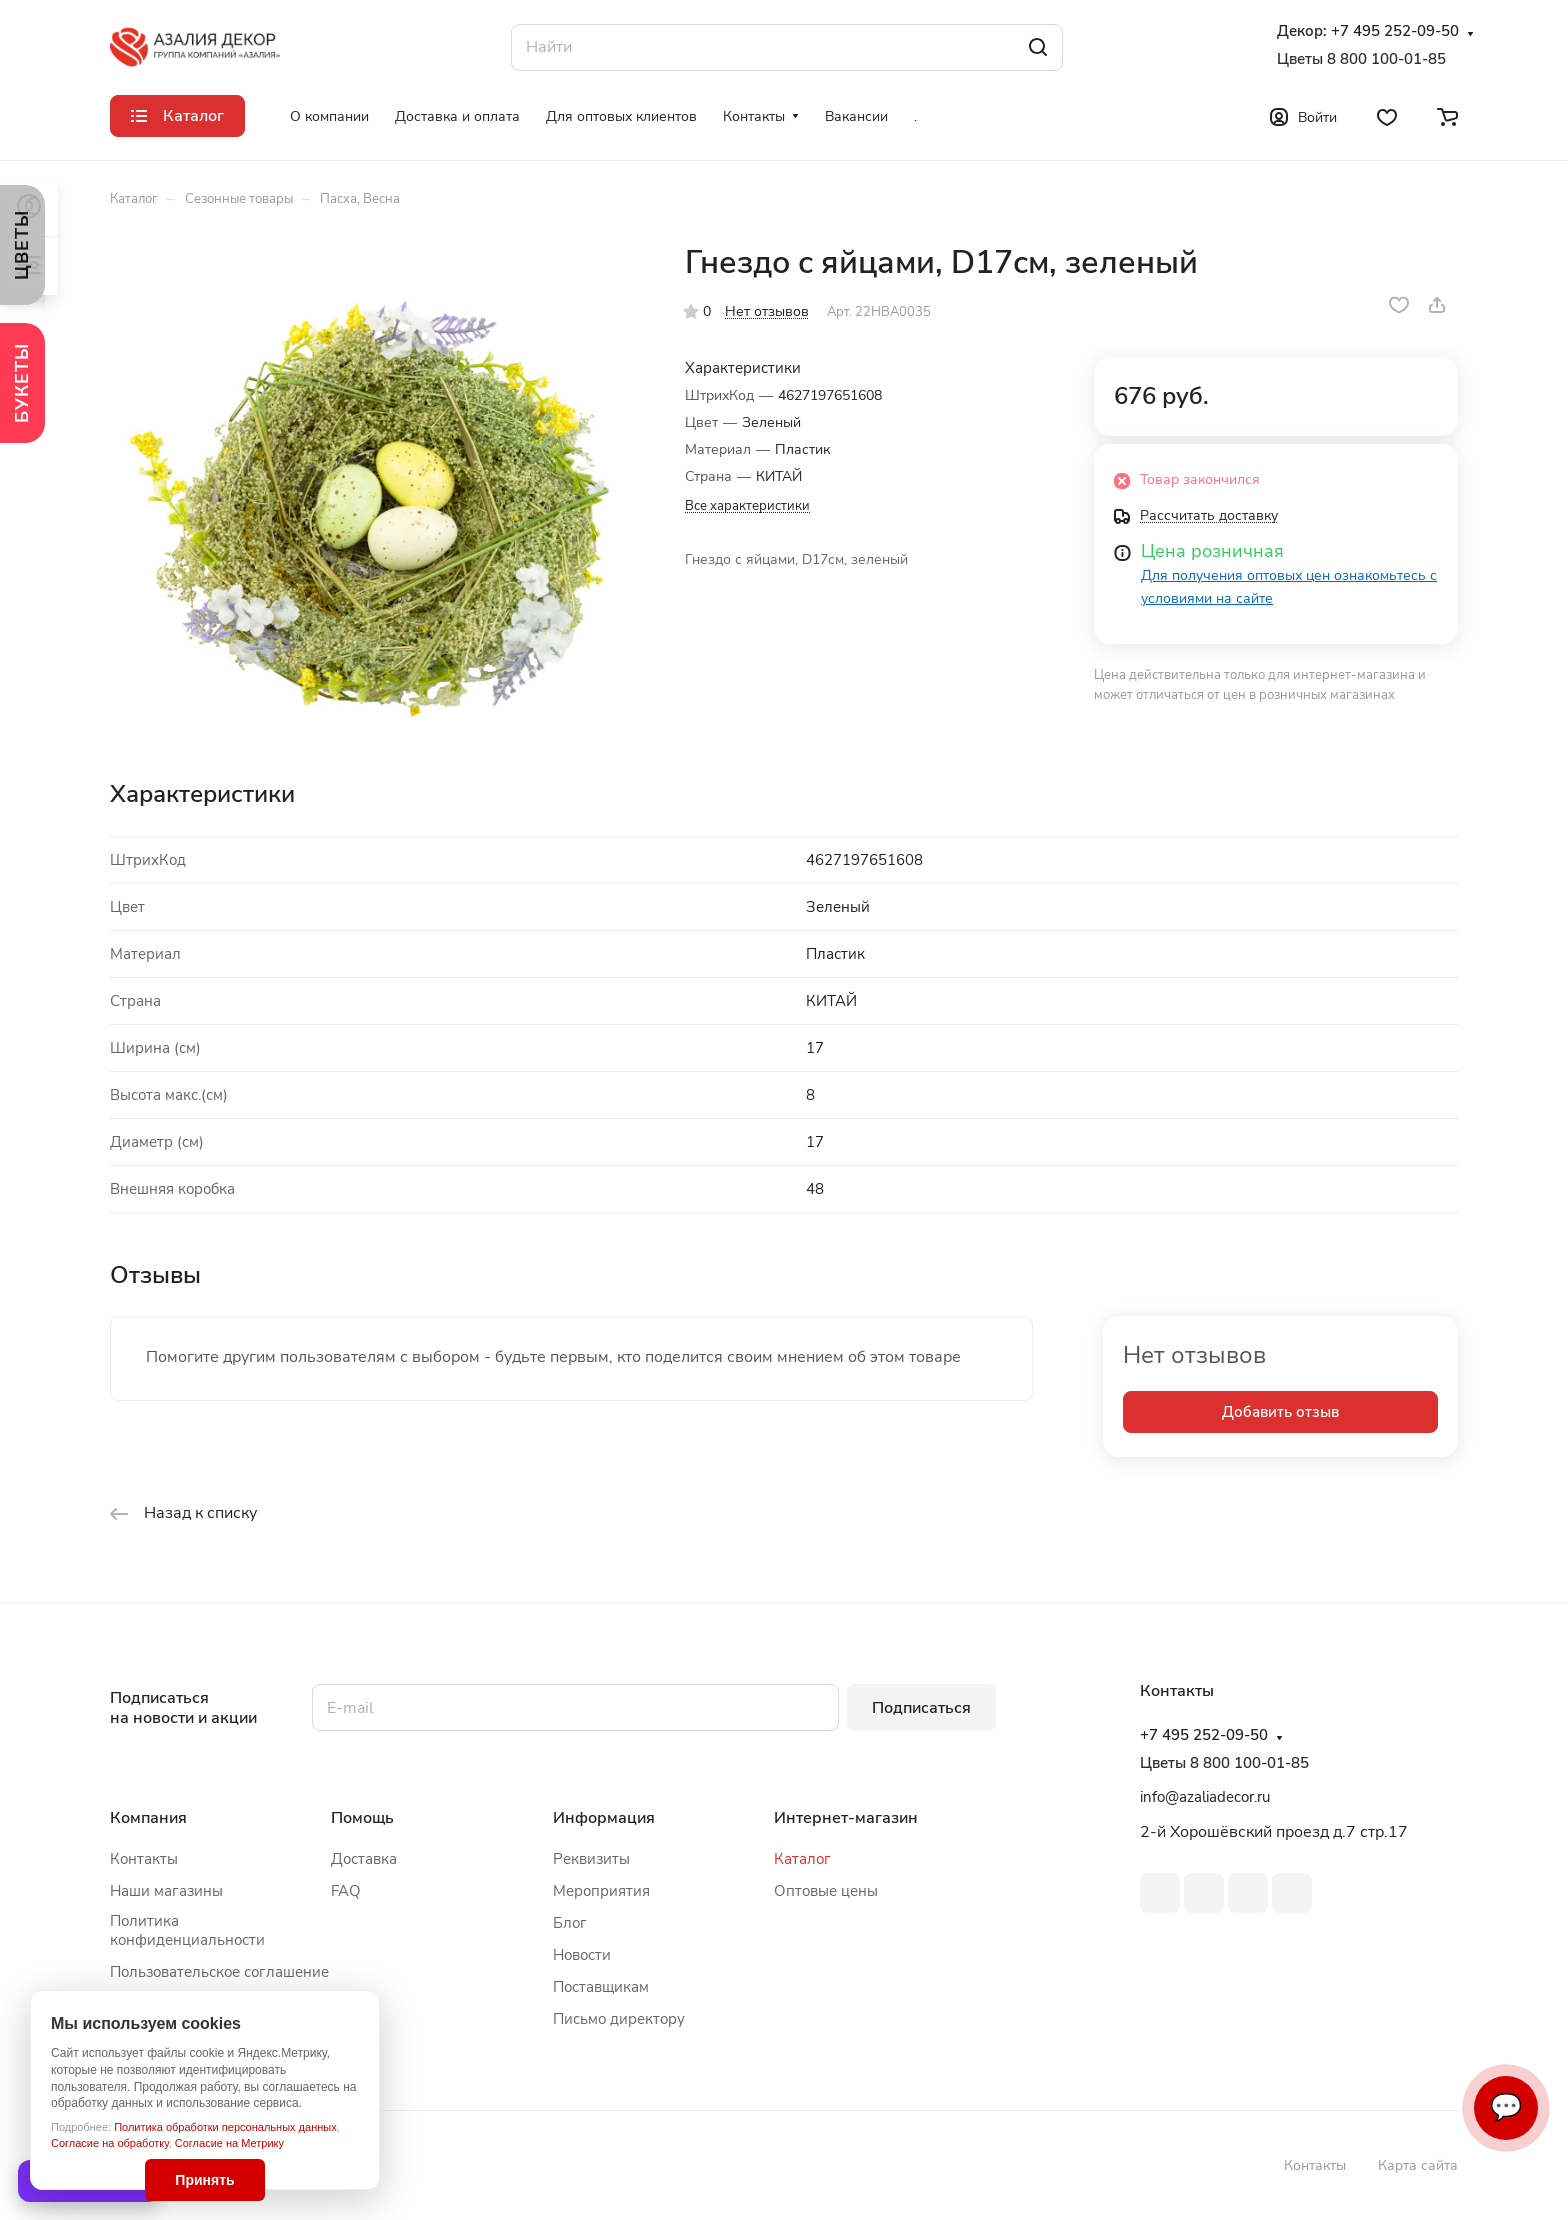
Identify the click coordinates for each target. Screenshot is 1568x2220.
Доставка (364, 1859)
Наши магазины (166, 1891)
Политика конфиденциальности (187, 1930)
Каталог (802, 1859)
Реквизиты (591, 1859)
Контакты (144, 1859)
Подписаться (921, 1708)
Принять (204, 2180)
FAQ (346, 1891)
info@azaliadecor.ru (1205, 1797)
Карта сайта (1418, 2165)
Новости (582, 1955)
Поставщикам (601, 1987)
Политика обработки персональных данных (225, 2127)
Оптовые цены (826, 1891)
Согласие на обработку (110, 2143)
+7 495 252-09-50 (1395, 31)
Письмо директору (619, 2019)
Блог (570, 1923)
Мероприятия (601, 1891)
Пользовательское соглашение (219, 1972)
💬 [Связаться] (1506, 2107)
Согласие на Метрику (229, 2143)
